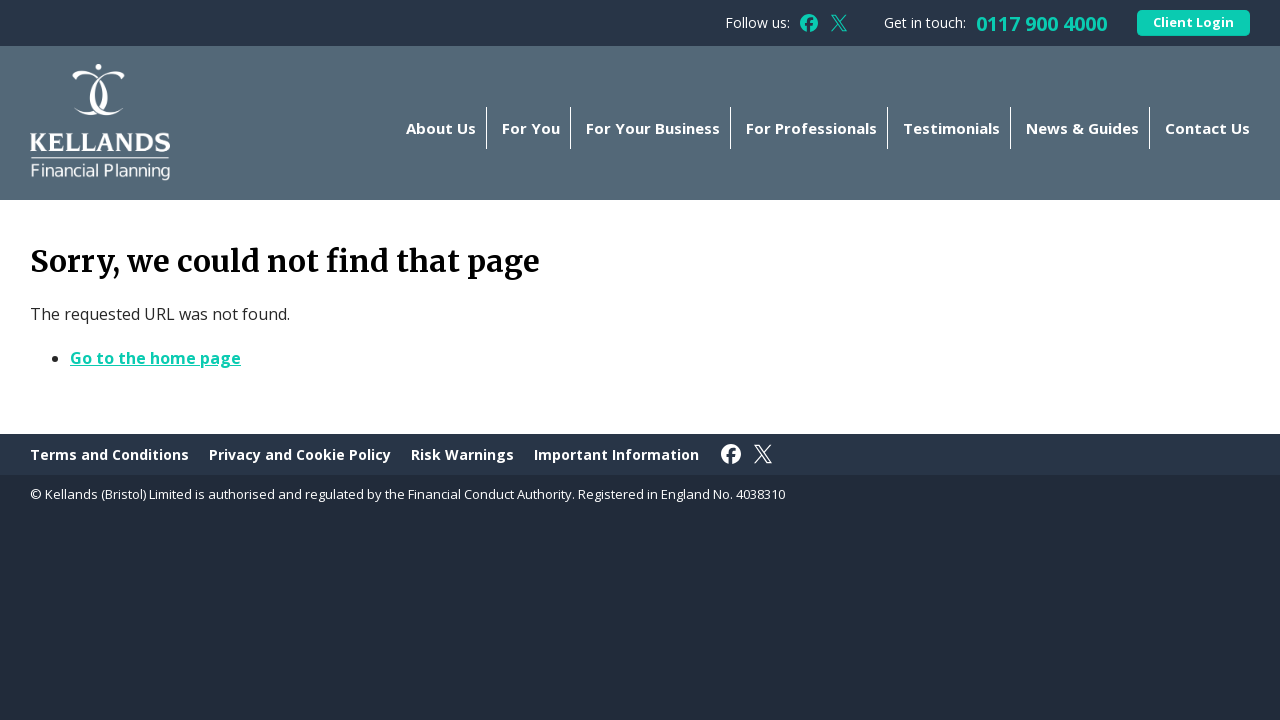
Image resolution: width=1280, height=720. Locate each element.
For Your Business (653, 128)
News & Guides (1082, 128)
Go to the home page (155, 358)
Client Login (1193, 22)
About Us (441, 128)
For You (531, 128)
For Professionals (811, 128)
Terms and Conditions (109, 454)
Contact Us (1207, 128)
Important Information (616, 454)
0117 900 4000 (1041, 23)
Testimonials (951, 128)
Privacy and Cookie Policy (300, 454)
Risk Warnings (462, 454)
